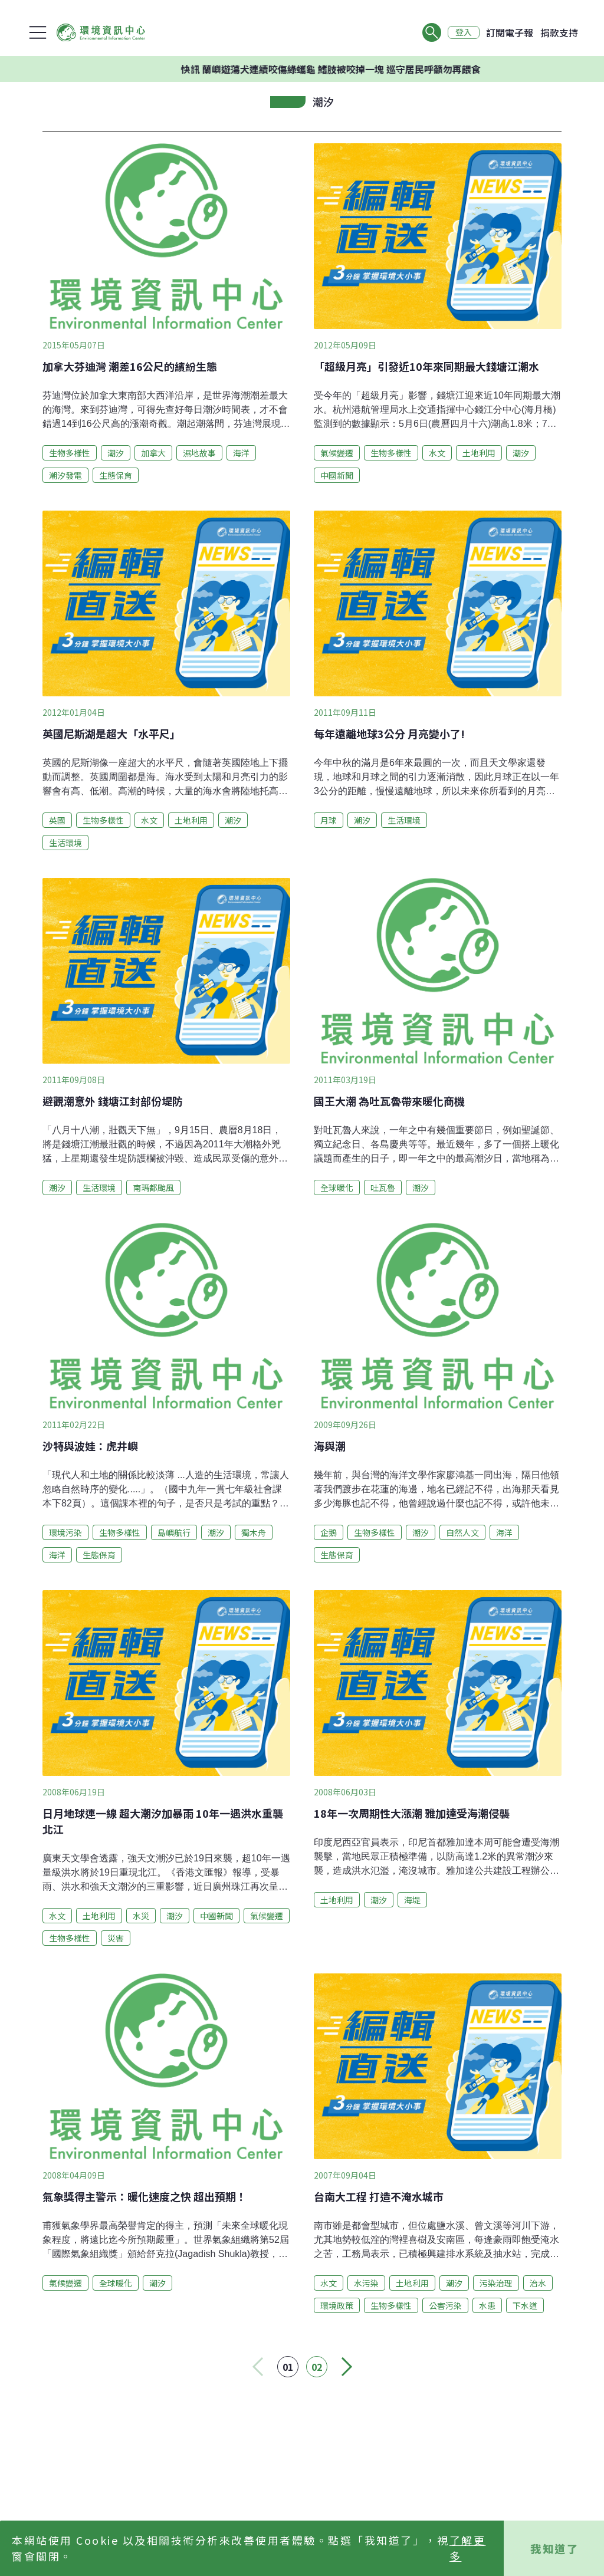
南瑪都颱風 (153, 1187)
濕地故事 (199, 453)
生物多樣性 (69, 453)
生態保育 (115, 475)
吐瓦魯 (382, 1187)
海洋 (241, 453)
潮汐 (115, 453)
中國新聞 (336, 475)
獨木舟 (253, 1532)
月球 (328, 820)
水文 (437, 453)
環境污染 (65, 1532)
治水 (538, 2283)
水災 (141, 1916)
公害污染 (445, 2305)
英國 (57, 820)
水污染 (366, 2283)
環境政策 (336, 2305)
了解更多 (467, 2548)
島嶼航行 (174, 1532)
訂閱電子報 (509, 32)
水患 (487, 2305)
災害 (115, 1938)
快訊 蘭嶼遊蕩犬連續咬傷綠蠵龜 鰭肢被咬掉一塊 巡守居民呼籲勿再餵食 (364, 69)
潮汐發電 (65, 475)
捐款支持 (559, 32)
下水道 (525, 2305)
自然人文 (462, 1532)
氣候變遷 (336, 453)
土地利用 (478, 453)
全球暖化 (336, 1187)
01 (288, 2367)
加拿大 (153, 453)
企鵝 (328, 1532)
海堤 (412, 1900)
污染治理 (496, 2283)
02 (316, 2367)
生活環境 (65, 842)
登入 (463, 32)
